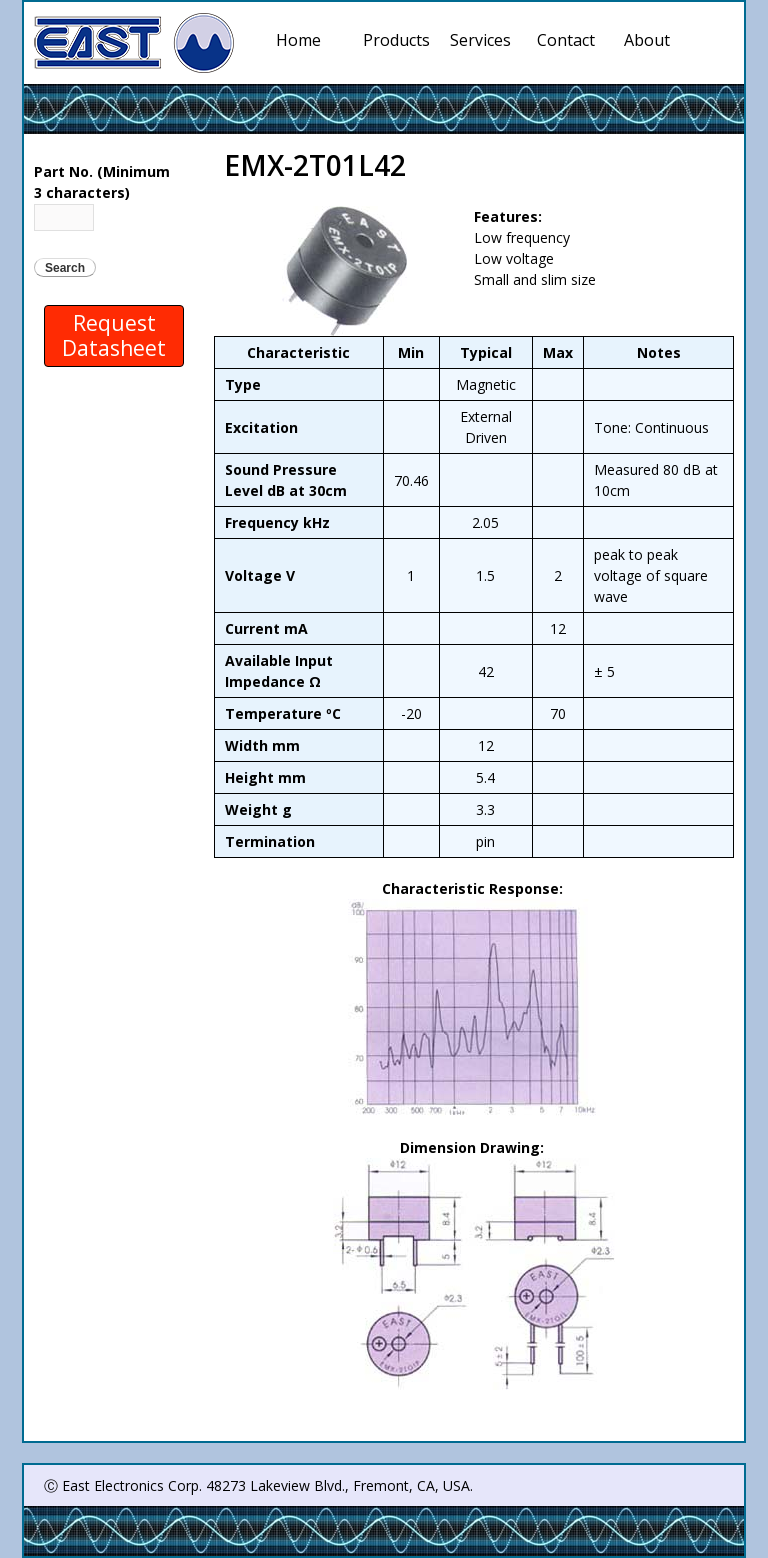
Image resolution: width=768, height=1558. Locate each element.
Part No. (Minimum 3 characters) (102, 182)
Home (298, 40)
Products (397, 40)
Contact (566, 40)
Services (484, 40)
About (647, 40)
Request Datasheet (114, 335)
